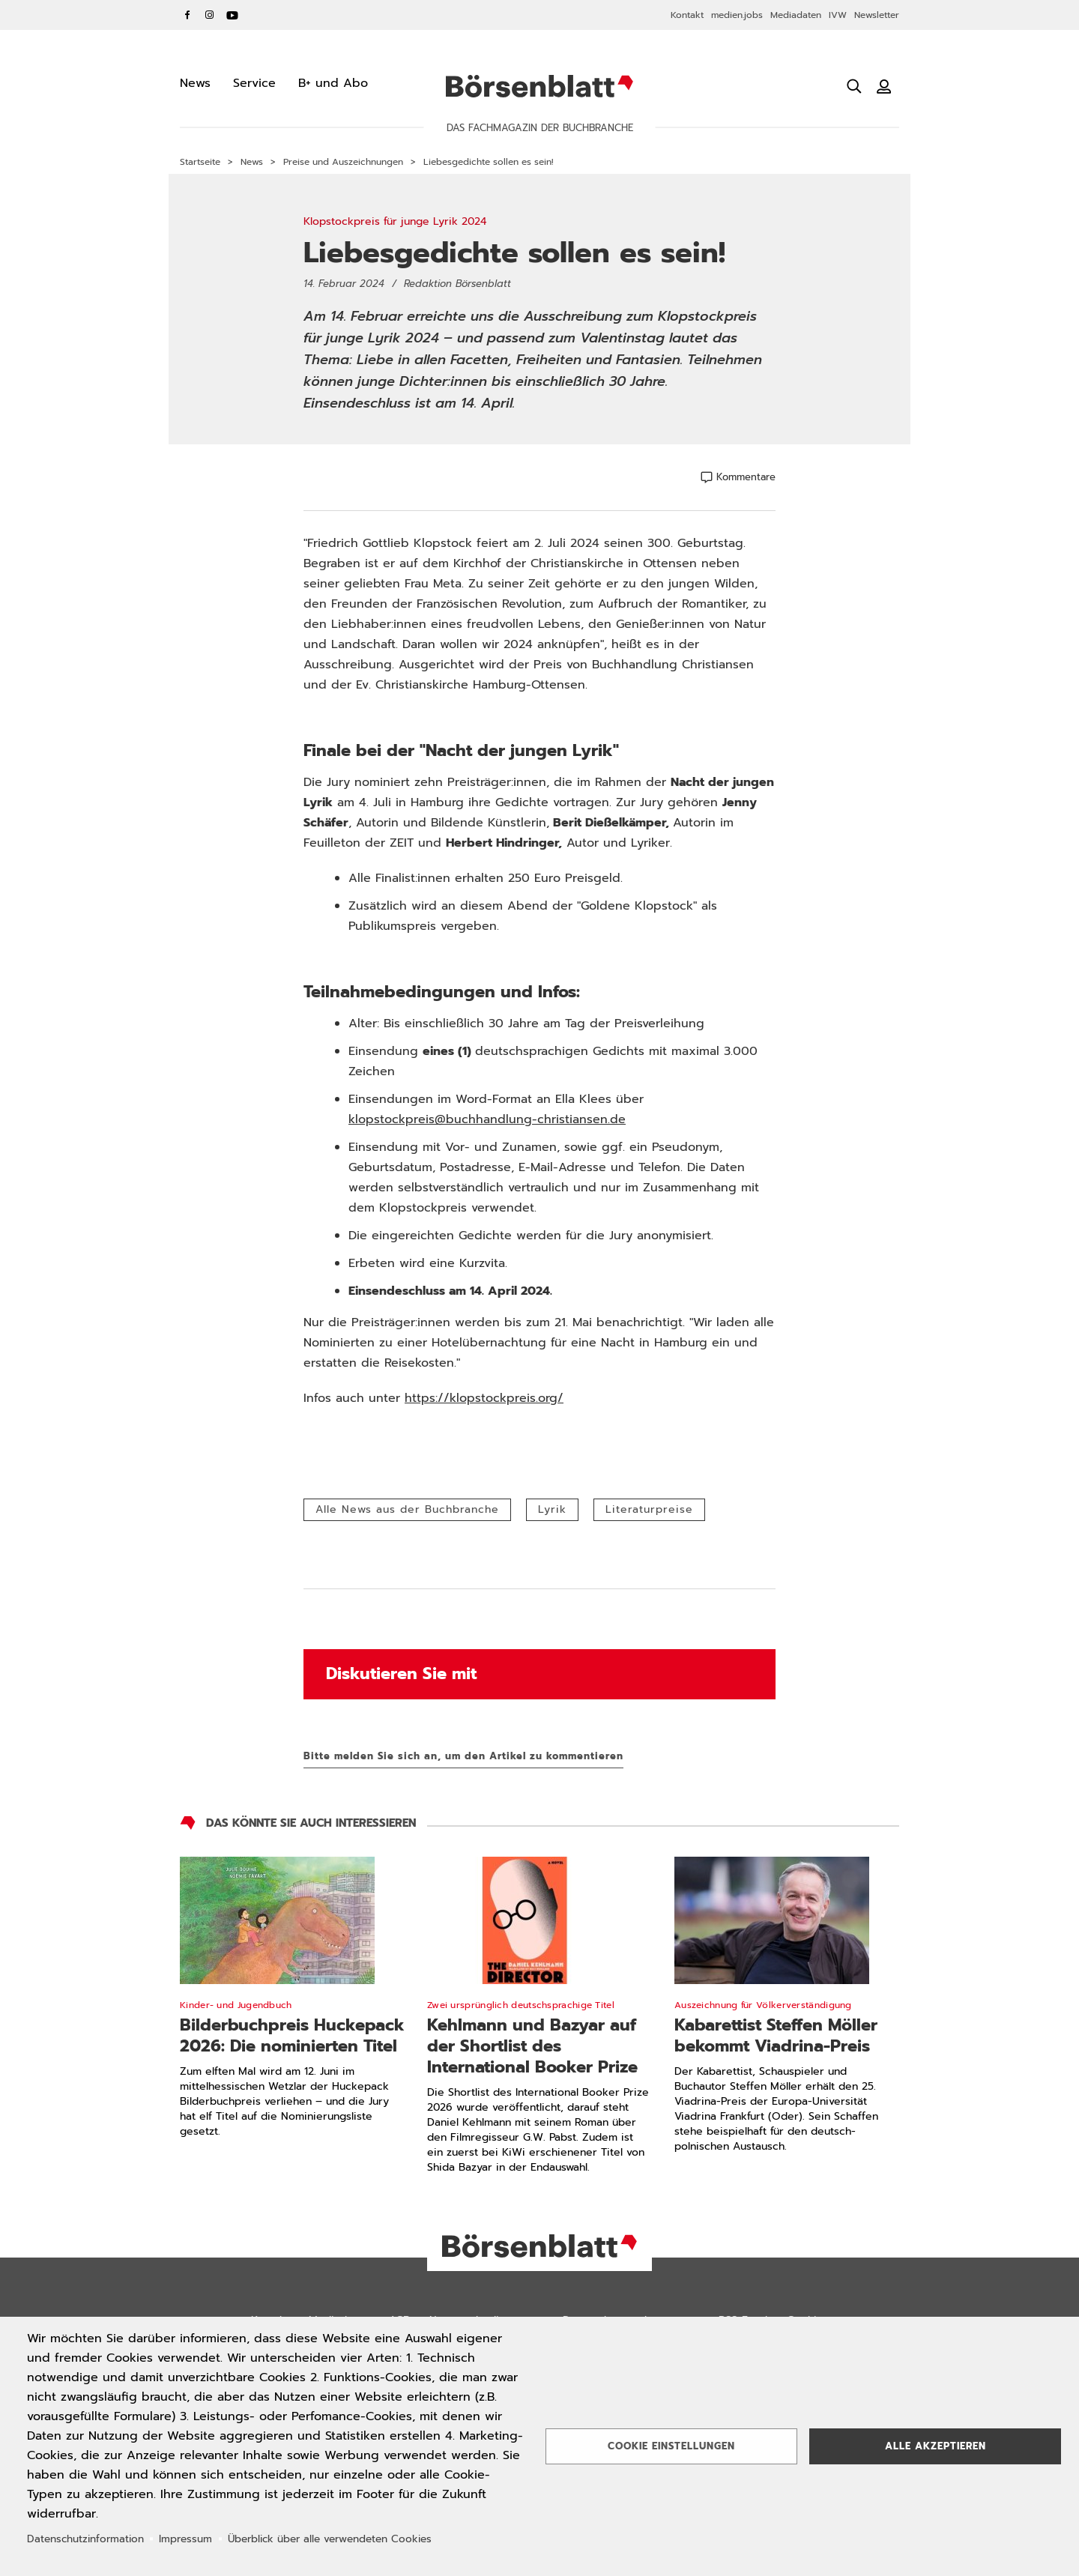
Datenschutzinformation (85, 2539)
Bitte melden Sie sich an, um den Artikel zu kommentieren (463, 1756)
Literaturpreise (649, 1509)
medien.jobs (737, 15)
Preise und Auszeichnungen (343, 162)
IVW (838, 15)
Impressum (185, 2539)
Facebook (187, 14)
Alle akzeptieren (935, 2446)
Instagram (209, 14)
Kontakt (687, 15)
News (252, 162)
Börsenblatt (539, 86)
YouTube (232, 14)
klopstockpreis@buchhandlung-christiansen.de (487, 1119)
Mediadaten (795, 15)
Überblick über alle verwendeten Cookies (330, 2539)
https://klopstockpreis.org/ (484, 1398)
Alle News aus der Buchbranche (407, 1509)
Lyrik (552, 1509)
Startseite (200, 162)
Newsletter (876, 15)
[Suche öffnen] (854, 86)
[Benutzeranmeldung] (884, 86)
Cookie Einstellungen (671, 2446)
